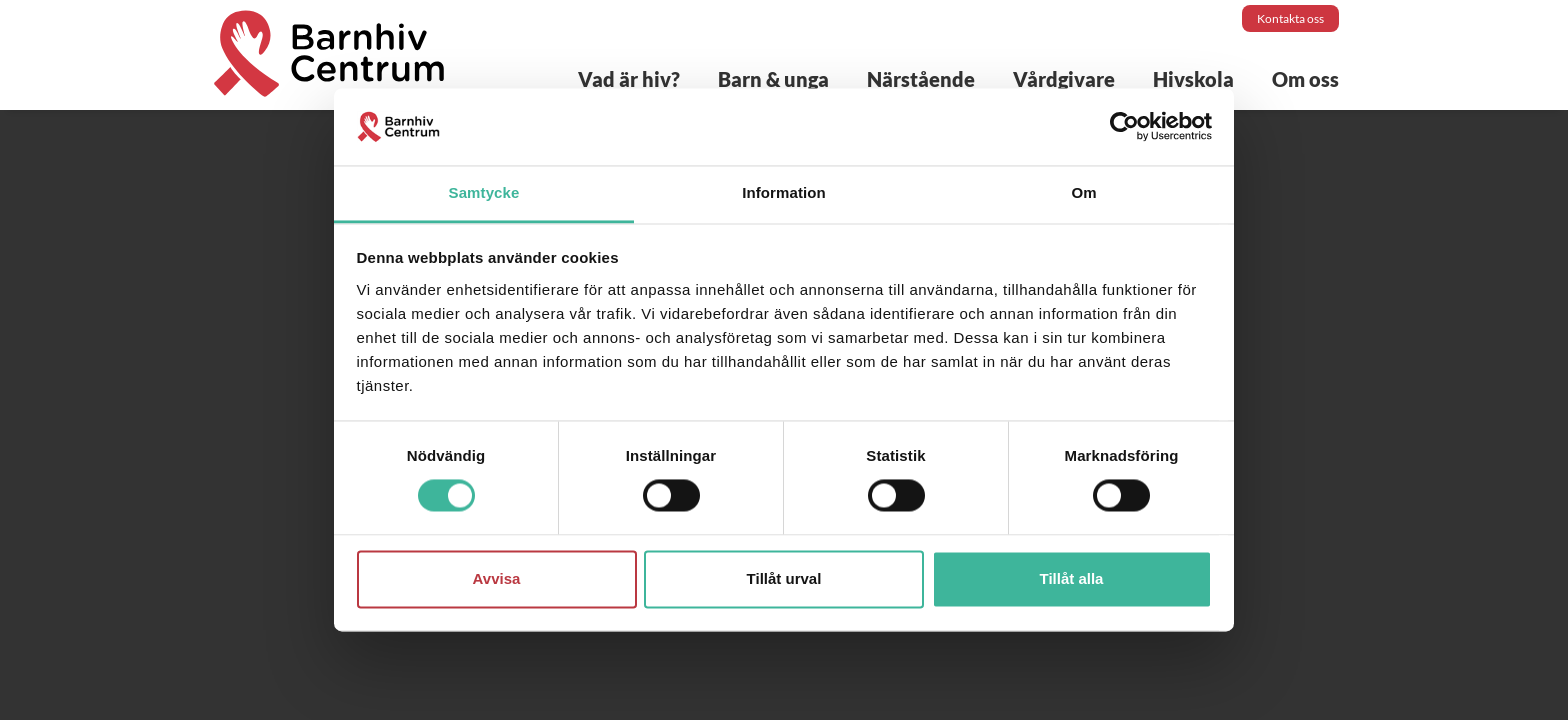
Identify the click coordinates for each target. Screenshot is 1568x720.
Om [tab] (1083, 192)
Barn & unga (773, 79)
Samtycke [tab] (484, 192)
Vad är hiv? (629, 79)
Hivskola (1193, 79)
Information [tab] (784, 192)
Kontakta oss (1290, 18)
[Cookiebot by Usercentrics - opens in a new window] (1124, 127)
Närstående (921, 79)
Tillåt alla (1072, 578)
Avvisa (497, 578)
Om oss (1305, 79)
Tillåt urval (784, 578)
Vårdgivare (1064, 79)
